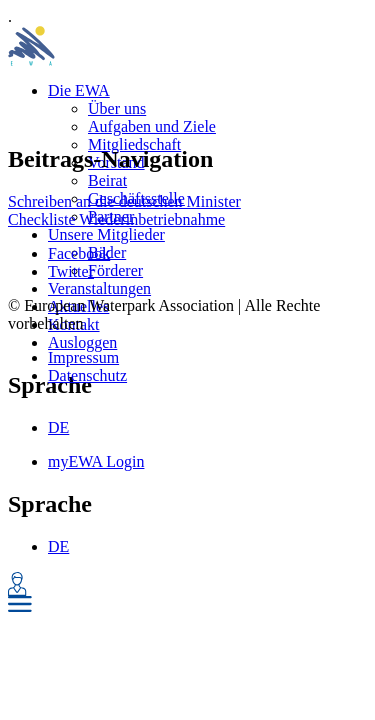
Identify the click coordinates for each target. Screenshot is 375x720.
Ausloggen (82, 342)
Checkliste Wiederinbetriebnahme (116, 219)
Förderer (115, 270)
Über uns (117, 108)
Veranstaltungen (99, 288)
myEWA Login (96, 461)
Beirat (107, 180)
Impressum (83, 357)
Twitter (71, 271)
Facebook (79, 253)
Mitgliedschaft (134, 144)
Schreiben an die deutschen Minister (124, 201)
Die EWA (79, 90)
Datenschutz (87, 375)
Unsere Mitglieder (106, 234)
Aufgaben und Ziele (152, 126)
